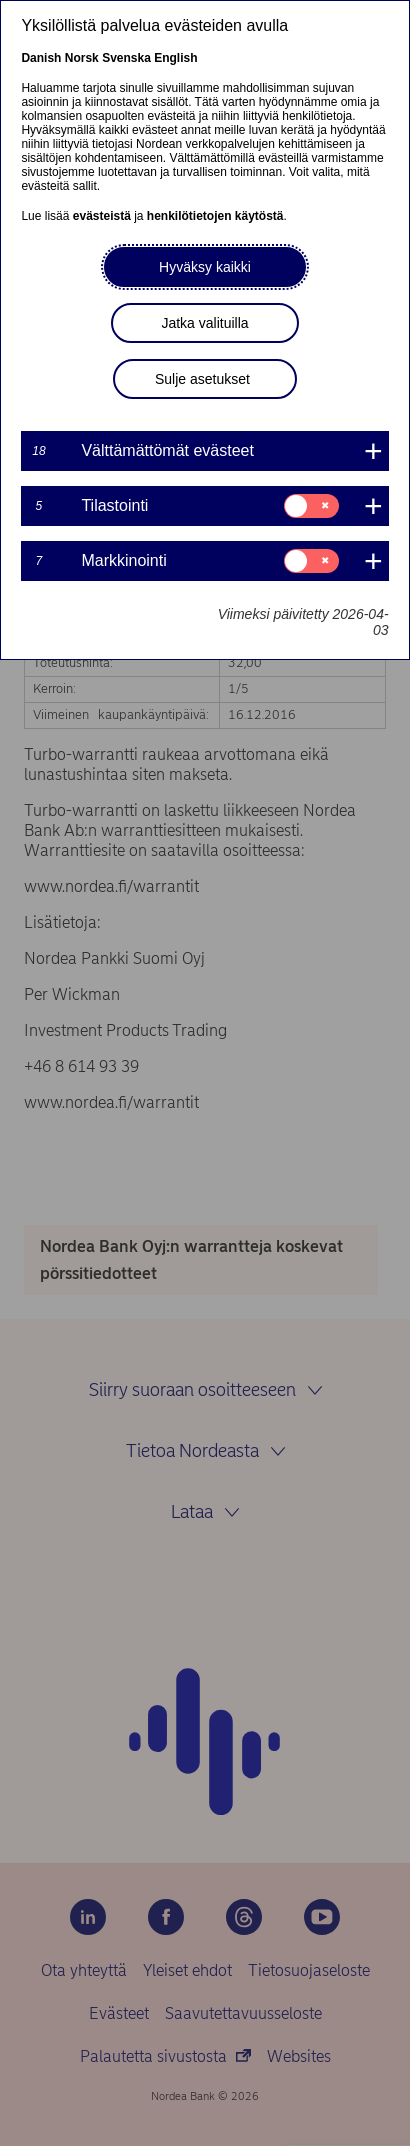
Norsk (82, 58)
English (175, 58)
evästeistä (102, 216)
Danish (41, 58)
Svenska (126, 58)
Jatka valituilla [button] (204, 323)
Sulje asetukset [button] (202, 379)
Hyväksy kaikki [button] (205, 267)
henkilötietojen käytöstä (215, 216)
